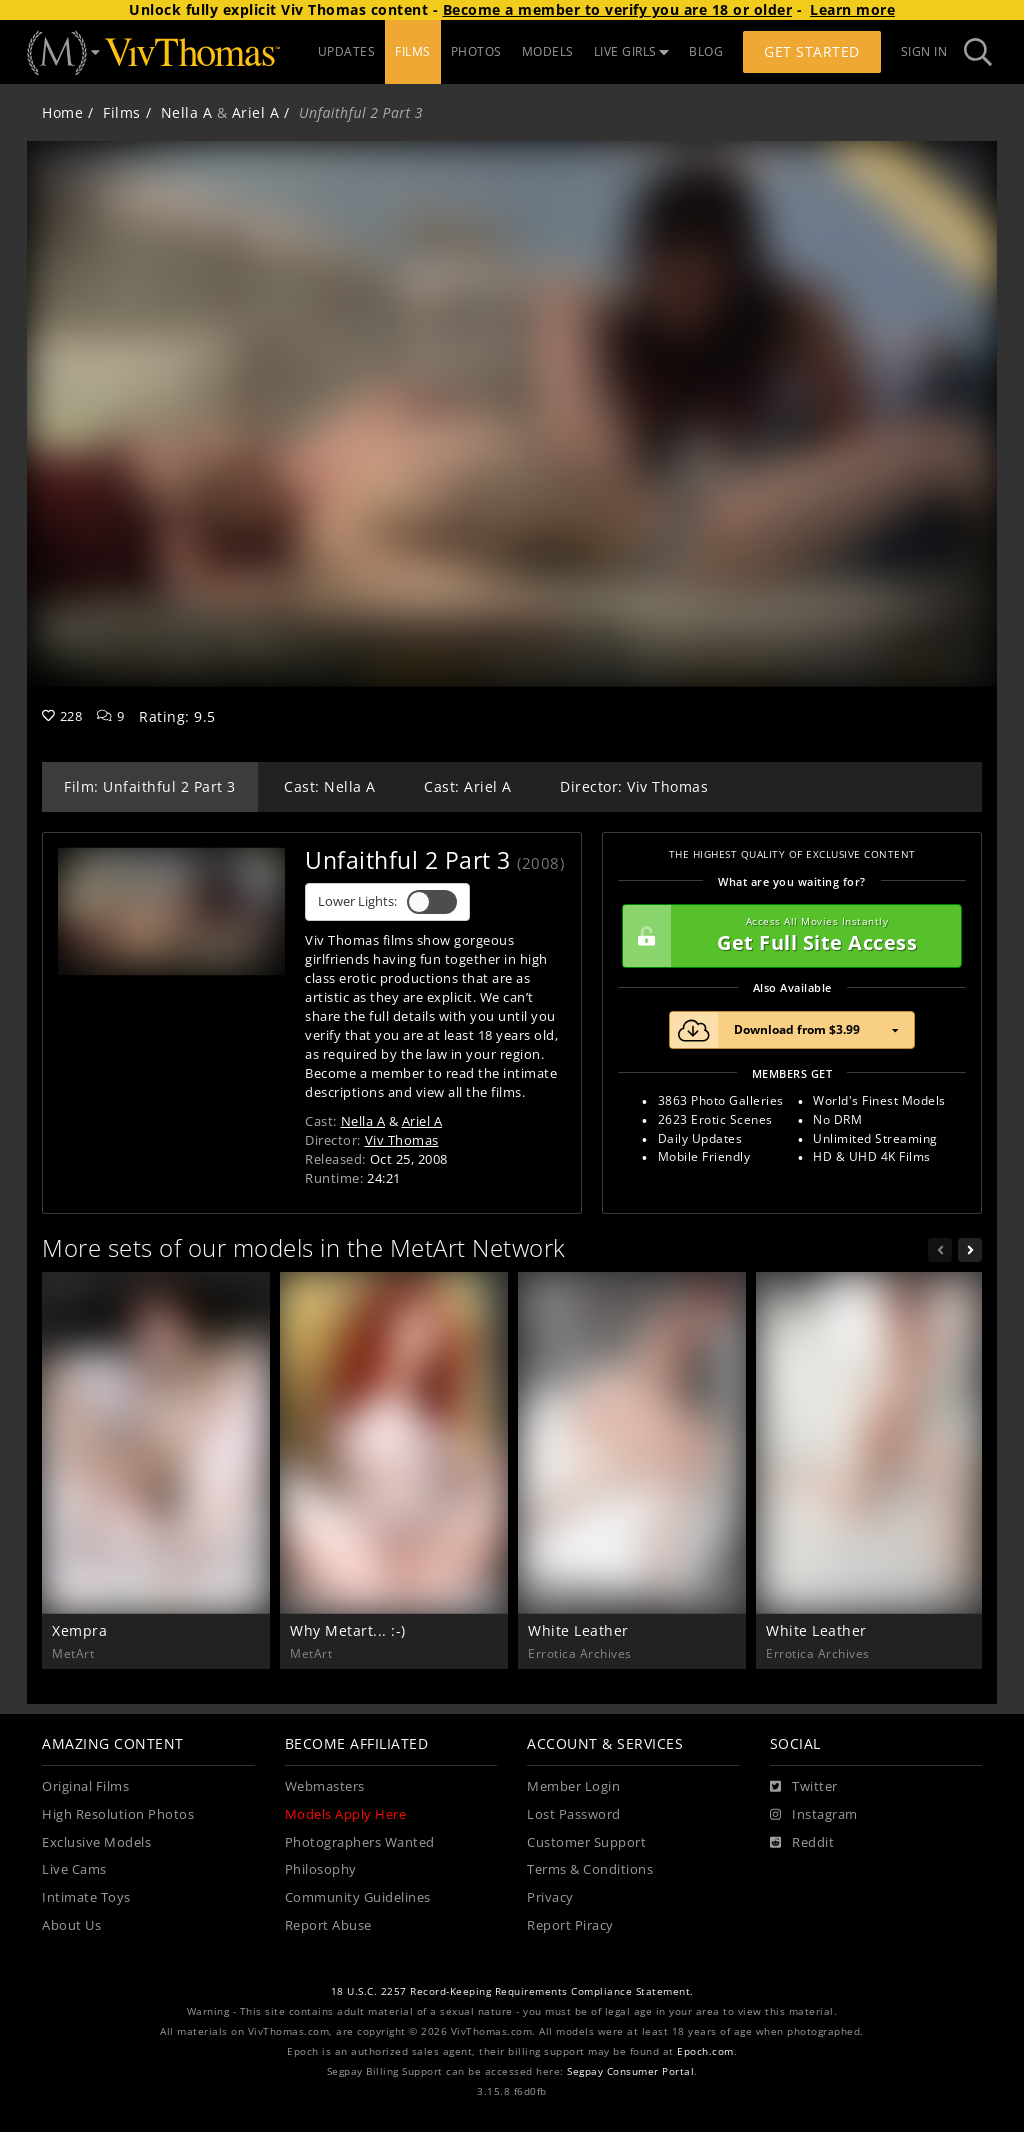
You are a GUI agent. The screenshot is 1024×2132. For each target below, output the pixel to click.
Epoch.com (705, 2051)
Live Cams (74, 1869)
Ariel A (256, 112)
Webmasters (325, 1786)
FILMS (413, 51)
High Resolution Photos (118, 1814)
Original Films (85, 1786)
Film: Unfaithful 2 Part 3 (150, 786)
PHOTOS (476, 51)
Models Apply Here (346, 1814)
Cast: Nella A (330, 786)
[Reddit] (802, 1843)
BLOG (706, 51)
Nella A (187, 112)
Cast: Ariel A (468, 786)
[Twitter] (804, 1787)
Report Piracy (570, 1925)
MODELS (548, 51)
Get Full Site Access (787, 936)
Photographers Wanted (360, 1842)
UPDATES (347, 51)
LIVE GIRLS (632, 51)
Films (122, 112)
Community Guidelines (358, 1897)
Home (62, 112)
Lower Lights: (387, 902)
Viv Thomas (402, 1140)
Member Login (573, 1786)
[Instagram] (814, 1815)
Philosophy (321, 1869)
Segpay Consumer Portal (630, 2071)
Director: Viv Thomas (634, 786)
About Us (71, 1925)
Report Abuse (328, 1925)
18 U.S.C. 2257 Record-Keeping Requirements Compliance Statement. (512, 1991)
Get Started (812, 51)
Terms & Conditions (590, 1869)
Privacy (550, 1897)
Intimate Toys (86, 1897)
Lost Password (574, 1814)
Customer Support (586, 1842)
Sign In (924, 51)
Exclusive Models (96, 1842)
